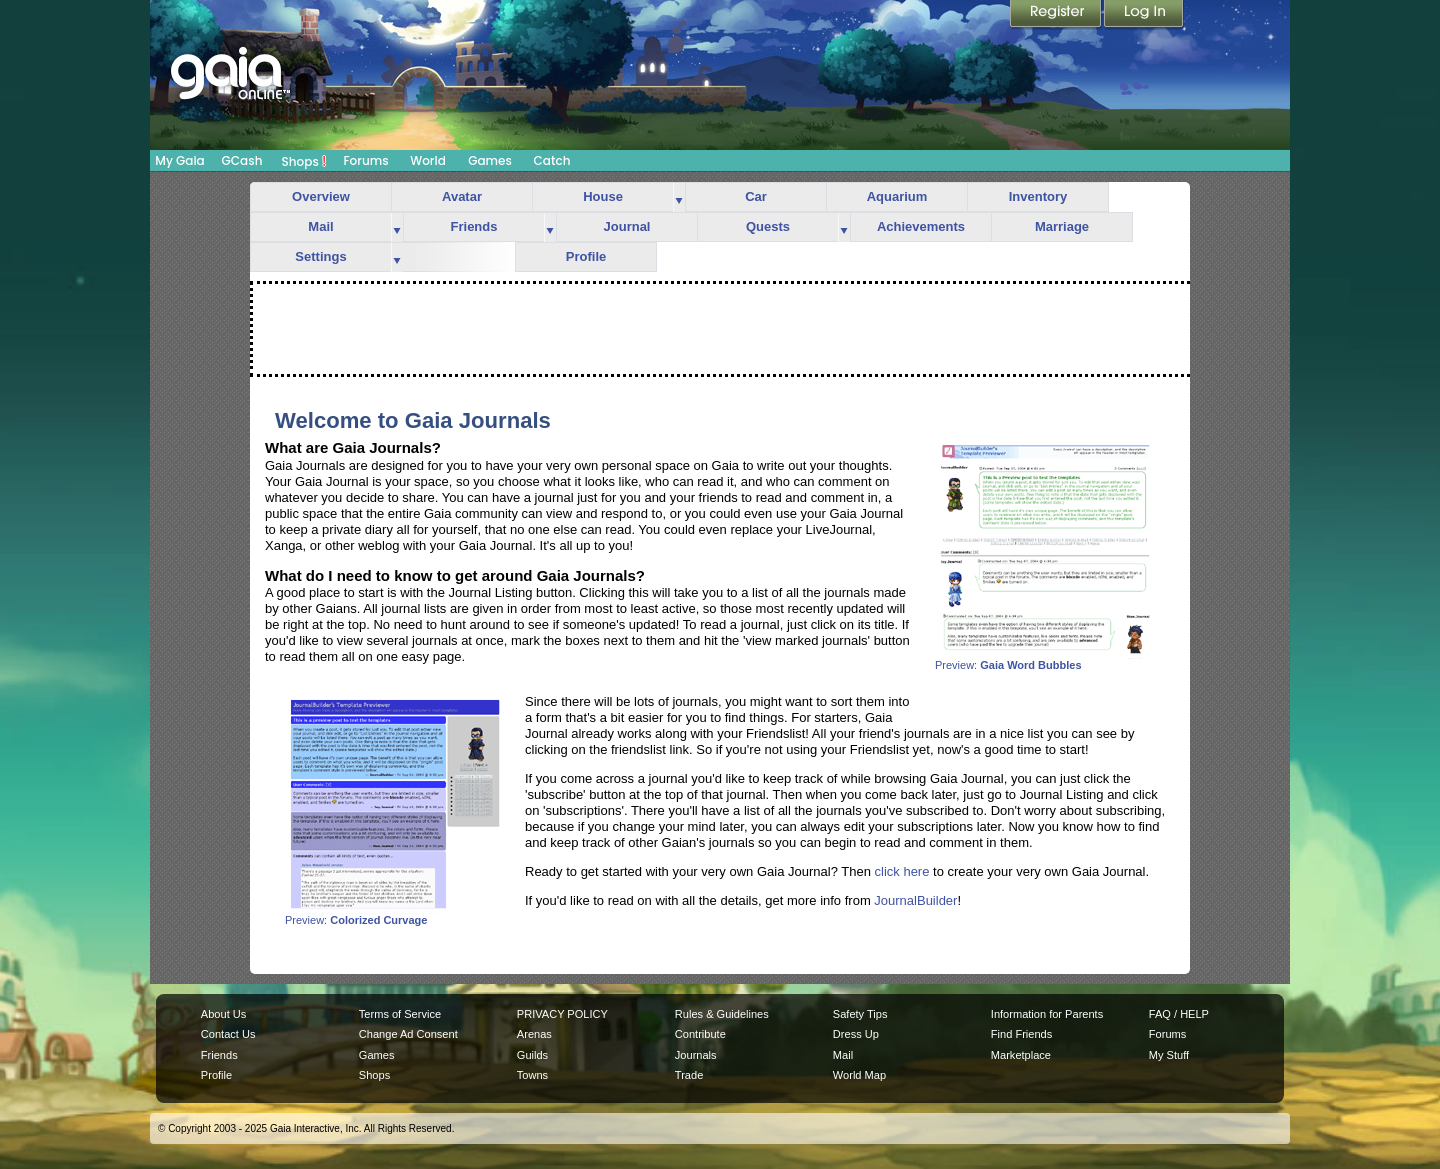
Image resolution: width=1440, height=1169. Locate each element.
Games (490, 160)
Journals (696, 1055)
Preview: (1045, 660)
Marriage (1062, 226)
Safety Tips (860, 1014)
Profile (586, 256)
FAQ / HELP (1179, 1014)
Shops (304, 161)
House (603, 196)
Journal (627, 226)
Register (1057, 15)
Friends (474, 226)
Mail (320, 226)
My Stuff (1169, 1055)
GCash (242, 160)
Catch (552, 160)
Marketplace (1021, 1055)
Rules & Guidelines (722, 1014)
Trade (689, 1075)
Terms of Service (400, 1014)
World (428, 160)
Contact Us (228, 1034)
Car (756, 196)
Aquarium (897, 196)
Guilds (532, 1055)
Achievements (921, 226)
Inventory (1038, 196)
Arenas (534, 1034)
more (679, 197)
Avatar (462, 196)
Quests (768, 226)
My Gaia (179, 160)
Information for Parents (1047, 1014)
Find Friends (1021, 1034)
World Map (859, 1075)
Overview (321, 196)
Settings (320, 256)
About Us (223, 1014)
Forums (365, 160)
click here (902, 871)
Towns (532, 1075)
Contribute (700, 1034)
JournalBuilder (915, 900)
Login (1144, 15)
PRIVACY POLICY (562, 1014)
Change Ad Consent (408, 1034)
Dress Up (856, 1034)
